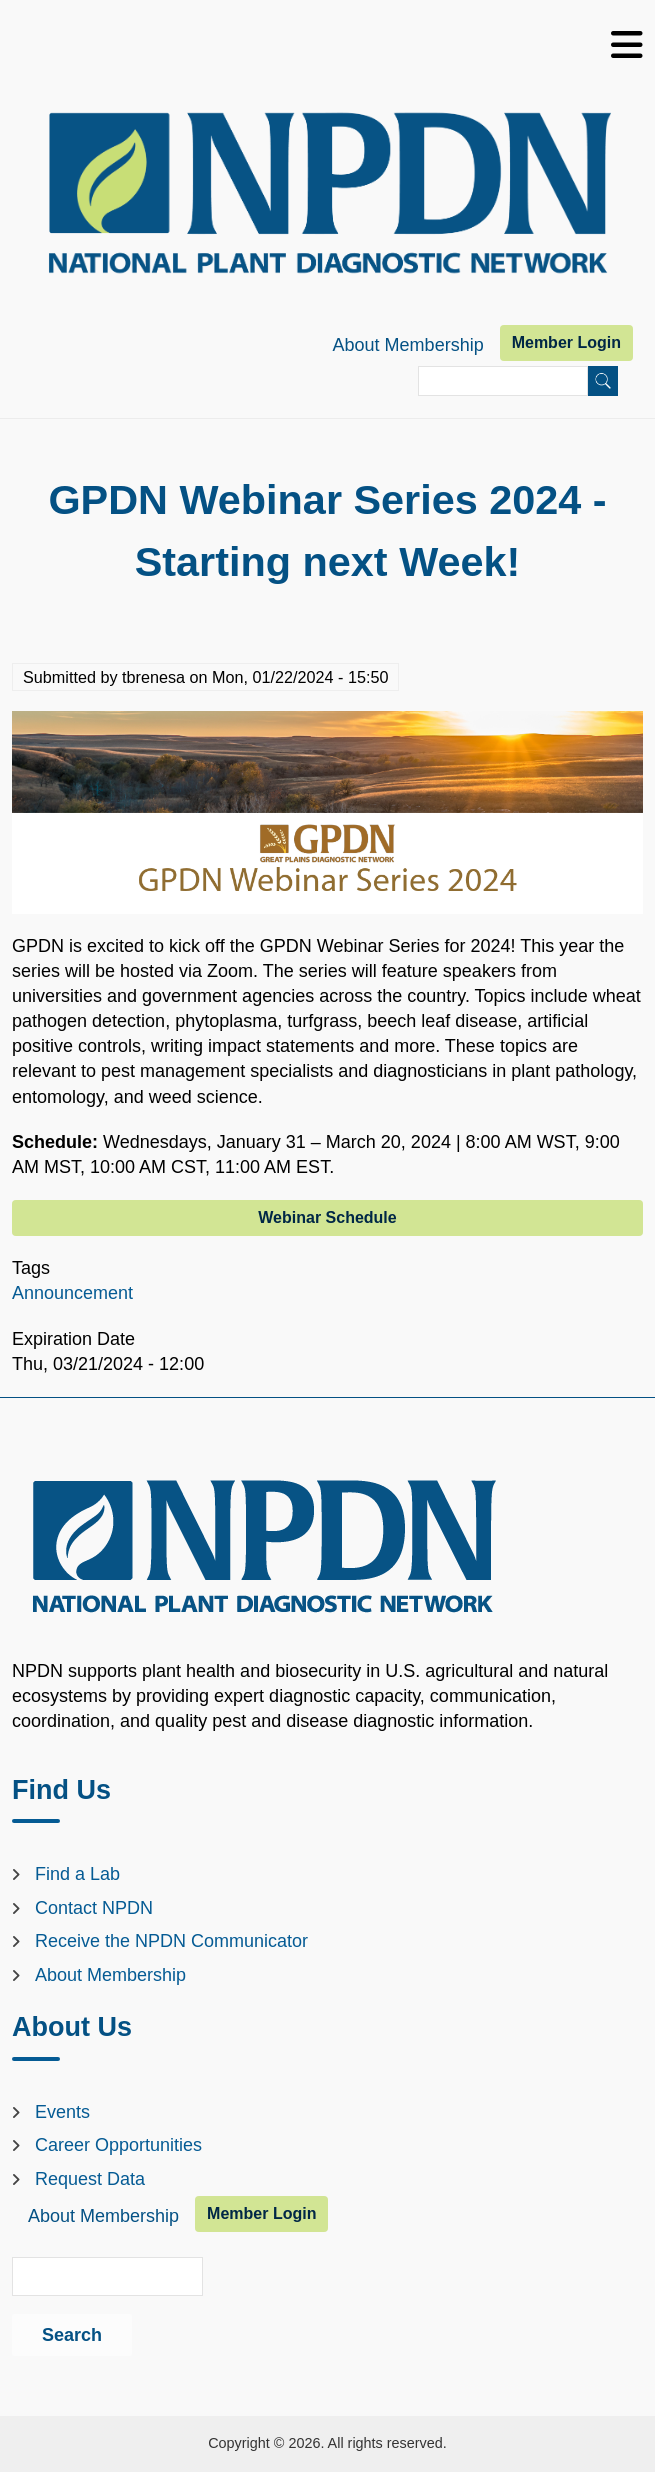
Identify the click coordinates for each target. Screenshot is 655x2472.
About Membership (408, 345)
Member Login (566, 342)
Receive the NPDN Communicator (171, 1941)
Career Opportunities (118, 2145)
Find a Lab (77, 1874)
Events (62, 2112)
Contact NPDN (94, 1908)
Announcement (72, 1293)
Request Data (90, 2179)
